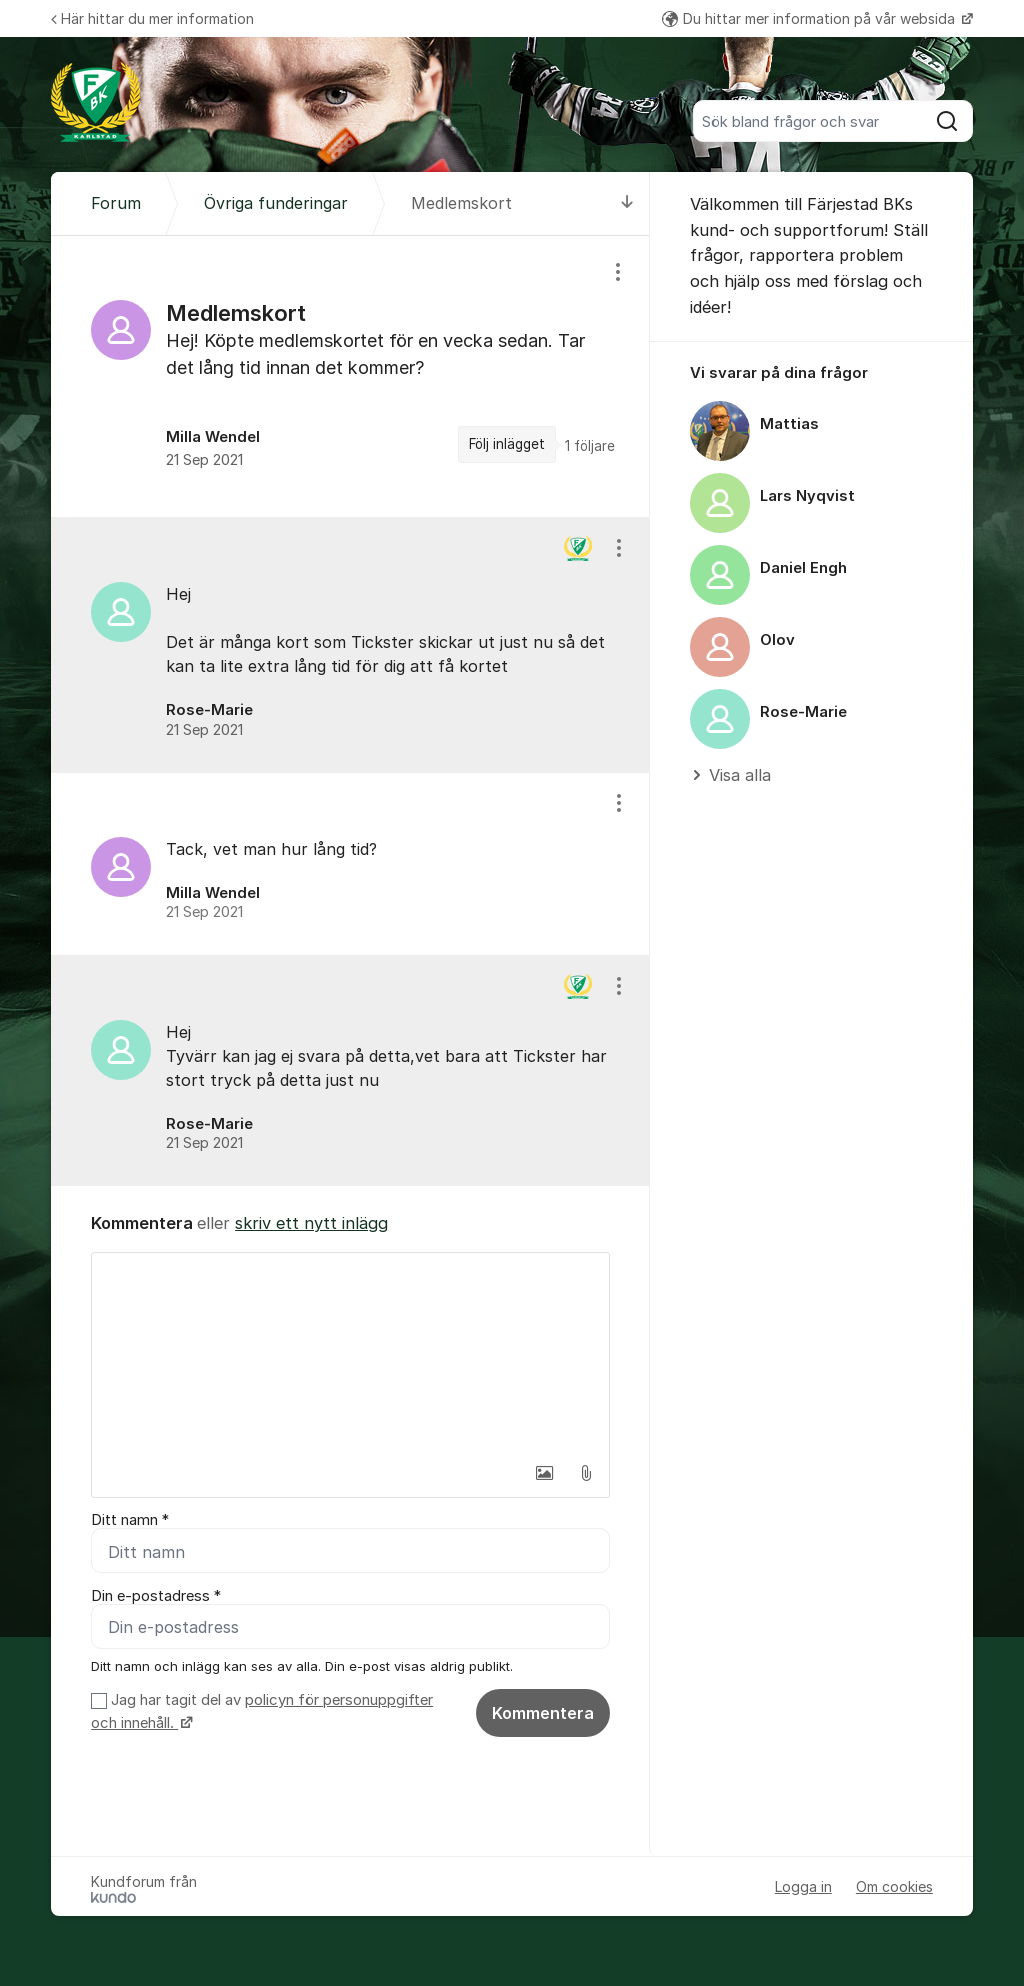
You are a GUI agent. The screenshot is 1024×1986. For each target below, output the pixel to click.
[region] (350, 376)
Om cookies (894, 1886)
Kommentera (543, 1713)
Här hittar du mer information (152, 18)
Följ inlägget (507, 444)
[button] (544, 1473)
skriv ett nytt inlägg (311, 1223)
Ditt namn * (130, 1520)
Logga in (803, 1886)
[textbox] (350, 1353)
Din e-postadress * (156, 1596)
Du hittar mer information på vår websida (810, 18)
